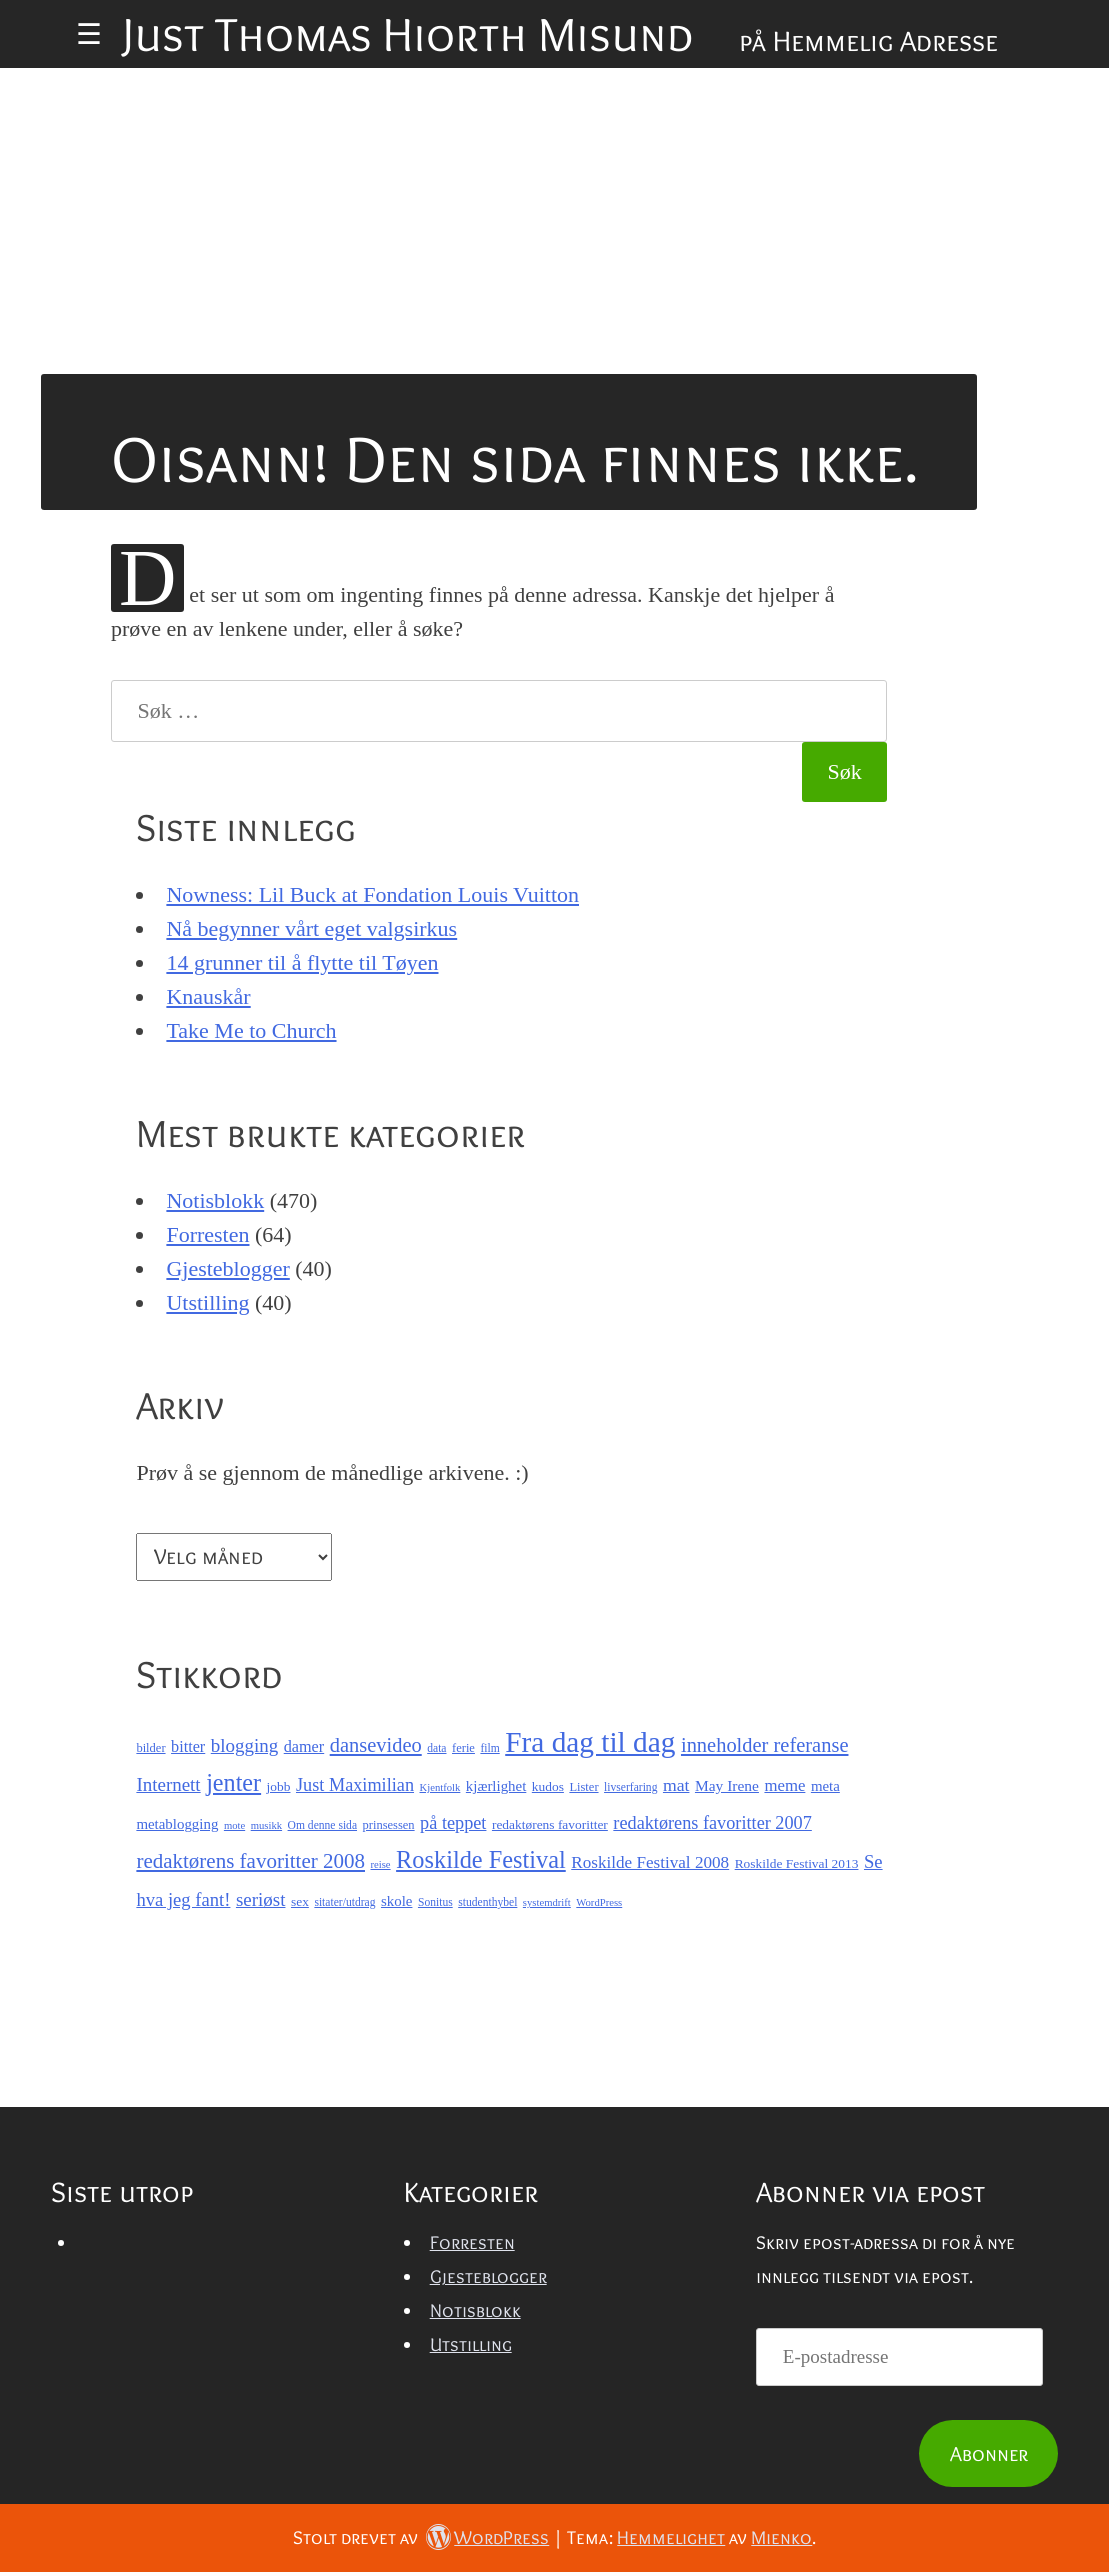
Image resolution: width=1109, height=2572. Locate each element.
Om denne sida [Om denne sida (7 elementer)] (322, 1825)
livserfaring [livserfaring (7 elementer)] (630, 1787)
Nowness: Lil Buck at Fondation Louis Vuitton (372, 894)
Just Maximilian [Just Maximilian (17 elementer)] (355, 1785)
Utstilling (207, 1302)
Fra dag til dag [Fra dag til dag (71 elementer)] (590, 1742)
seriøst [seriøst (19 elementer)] (261, 1899)
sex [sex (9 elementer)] (300, 1901)
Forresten (207, 1234)
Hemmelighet (671, 2537)
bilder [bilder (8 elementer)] (150, 1748)
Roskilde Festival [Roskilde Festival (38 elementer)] (481, 1859)
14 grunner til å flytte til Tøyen (302, 962)
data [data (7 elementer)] (436, 1748)
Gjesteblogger (227, 1268)
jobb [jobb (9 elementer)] (279, 1786)
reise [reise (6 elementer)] (380, 1864)
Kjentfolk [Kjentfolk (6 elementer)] (440, 1787)
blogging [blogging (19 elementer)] (244, 1745)
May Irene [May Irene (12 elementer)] (727, 1785)
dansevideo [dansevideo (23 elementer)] (376, 1745)
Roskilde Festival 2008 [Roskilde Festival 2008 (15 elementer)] (650, 1862)
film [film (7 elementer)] (489, 1748)
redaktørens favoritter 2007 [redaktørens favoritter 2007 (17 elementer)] (712, 1823)
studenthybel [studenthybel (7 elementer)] (487, 1902)
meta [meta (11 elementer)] (825, 1786)
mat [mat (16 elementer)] (676, 1785)
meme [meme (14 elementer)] (784, 1785)
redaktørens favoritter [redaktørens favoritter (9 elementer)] (550, 1824)
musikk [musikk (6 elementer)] (266, 1825)
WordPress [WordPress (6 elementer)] (599, 1902)
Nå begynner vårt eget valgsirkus (311, 928)
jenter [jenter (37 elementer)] (233, 1782)
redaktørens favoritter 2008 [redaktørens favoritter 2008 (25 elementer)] (250, 1861)
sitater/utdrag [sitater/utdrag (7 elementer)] (344, 1902)
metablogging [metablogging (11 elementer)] (177, 1824)
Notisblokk (215, 1200)
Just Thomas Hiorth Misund (408, 34)
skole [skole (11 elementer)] (396, 1901)
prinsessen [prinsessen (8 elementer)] (389, 1825)
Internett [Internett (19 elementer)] (168, 1784)
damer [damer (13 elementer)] (304, 1747)
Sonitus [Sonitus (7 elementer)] (435, 1902)
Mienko (781, 2537)
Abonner (989, 2453)
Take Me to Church (251, 1030)
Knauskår (208, 996)
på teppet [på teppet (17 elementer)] (453, 1823)
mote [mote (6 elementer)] (234, 1825)
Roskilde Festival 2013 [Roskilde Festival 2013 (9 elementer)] (797, 1863)
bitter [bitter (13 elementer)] (188, 1747)
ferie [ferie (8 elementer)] (463, 1748)
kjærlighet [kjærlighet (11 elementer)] (496, 1786)
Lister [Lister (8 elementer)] (583, 1787)
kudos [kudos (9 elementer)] (548, 1786)
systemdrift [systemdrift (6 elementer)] (547, 1902)
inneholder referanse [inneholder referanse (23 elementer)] (765, 1745)
